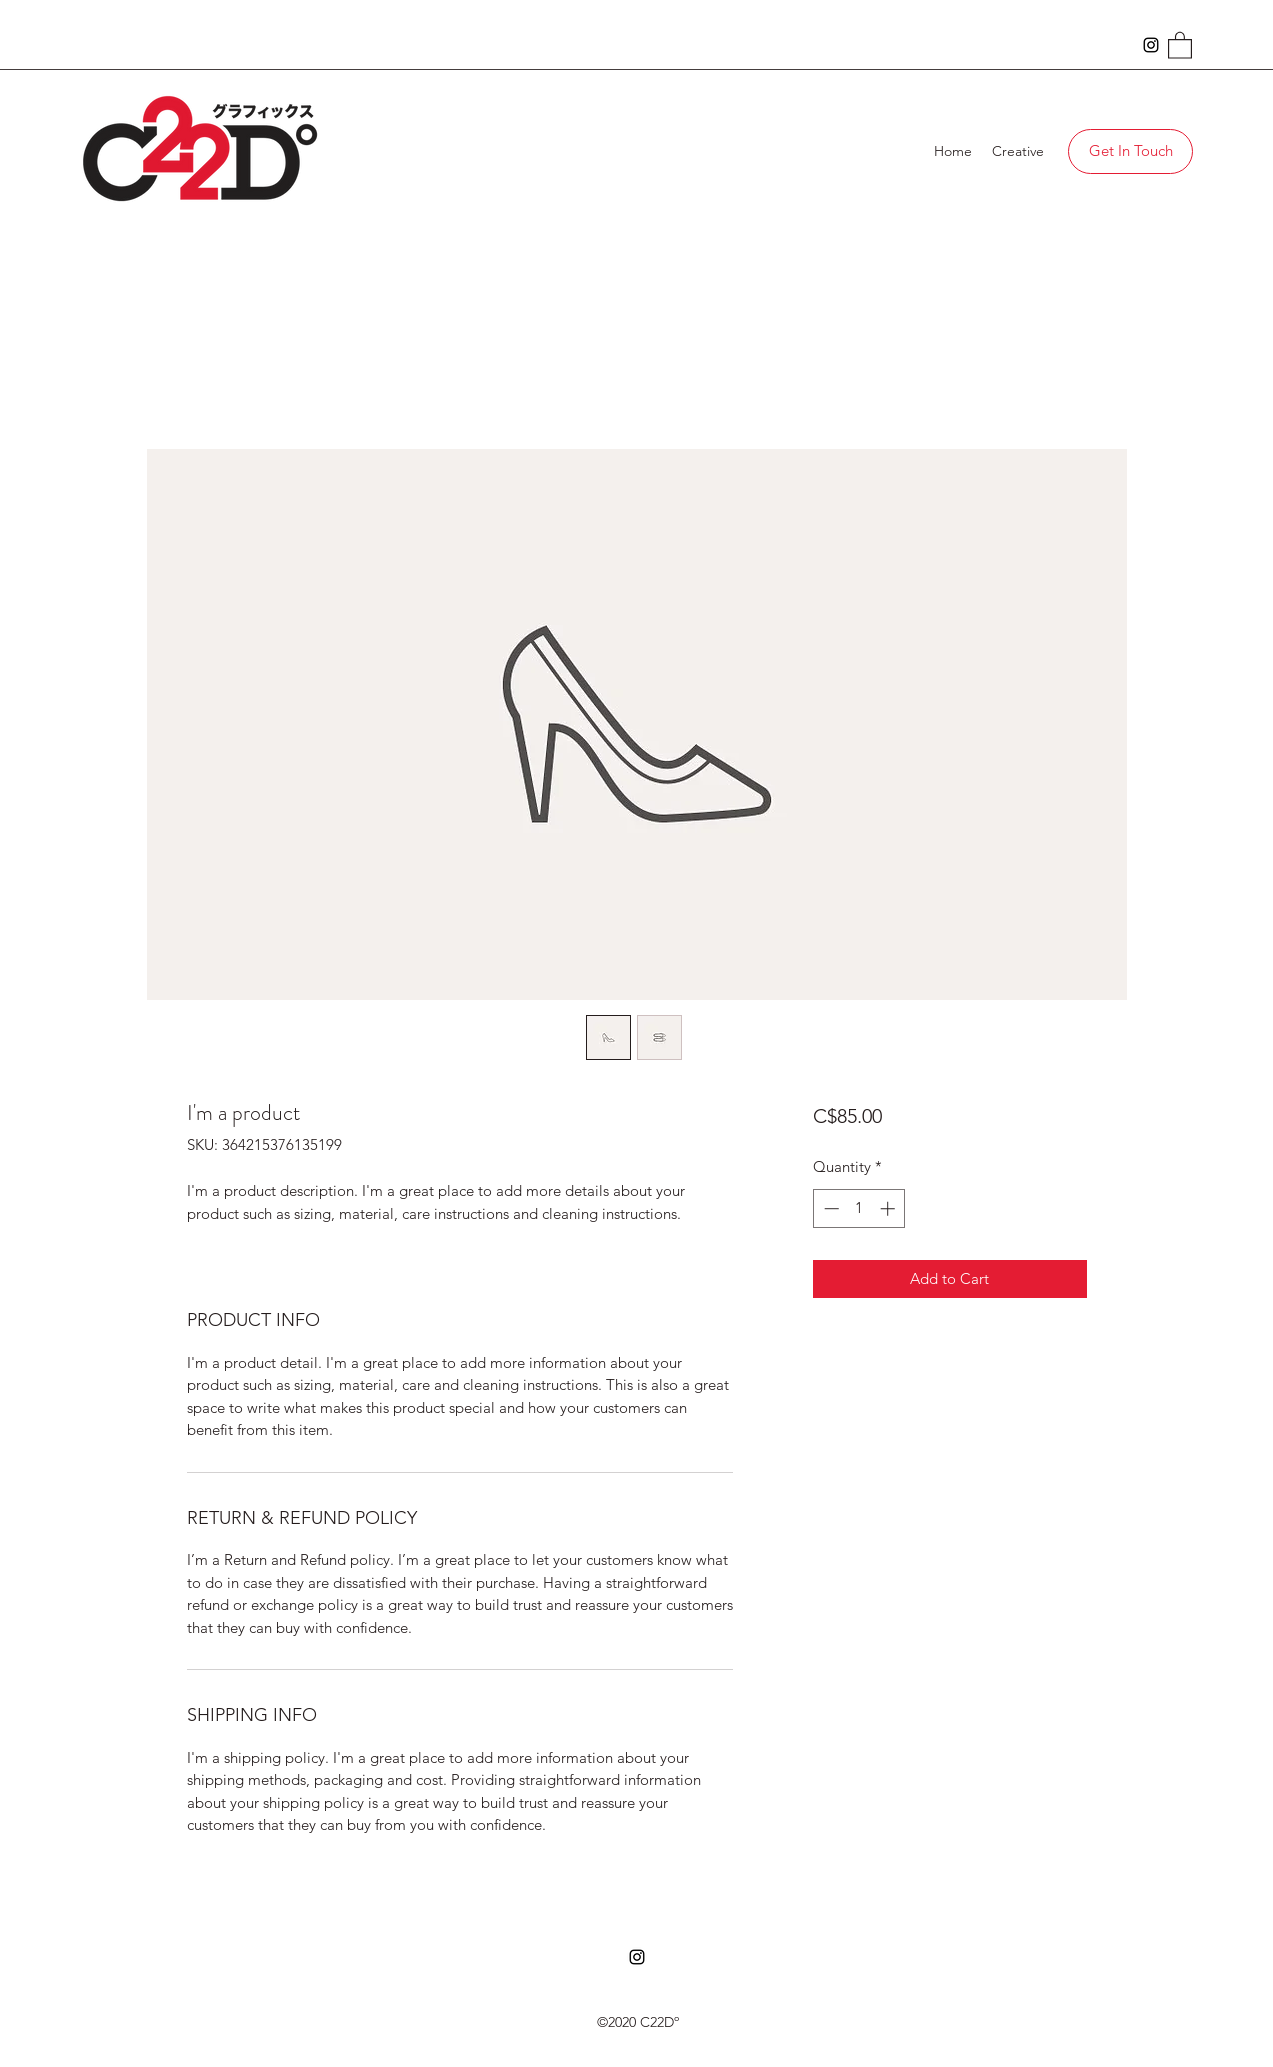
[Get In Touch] (1130, 151)
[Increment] (889, 1208)
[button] (1180, 44)
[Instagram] (1151, 45)
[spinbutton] (859, 1208)
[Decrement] (829, 1208)
